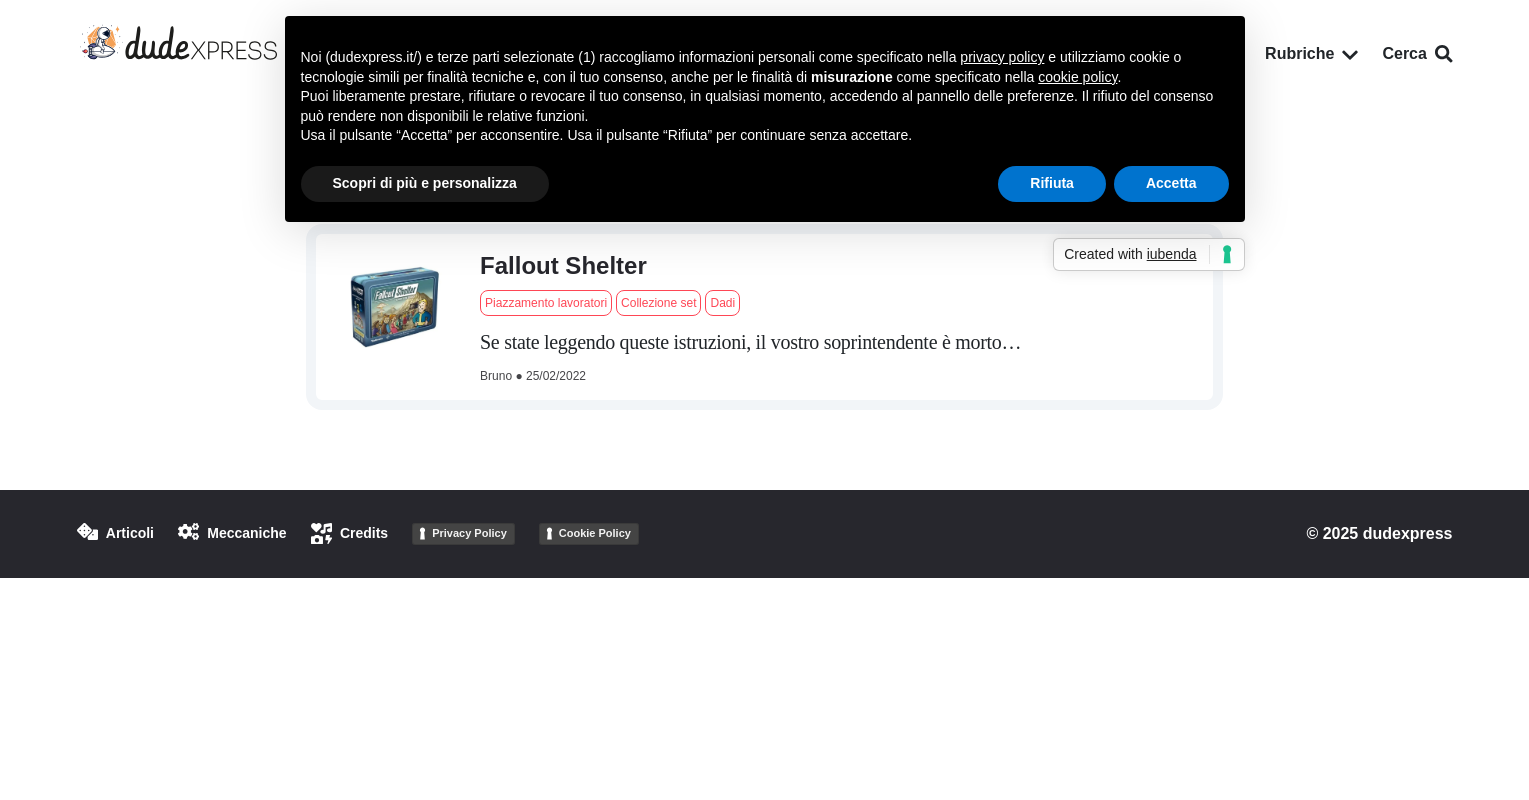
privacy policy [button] (1002, 57)
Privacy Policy (469, 533)
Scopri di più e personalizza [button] (425, 183)
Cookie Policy (595, 533)
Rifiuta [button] (1052, 183)
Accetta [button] (1171, 183)
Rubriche (1311, 53)
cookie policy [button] (1077, 77)
